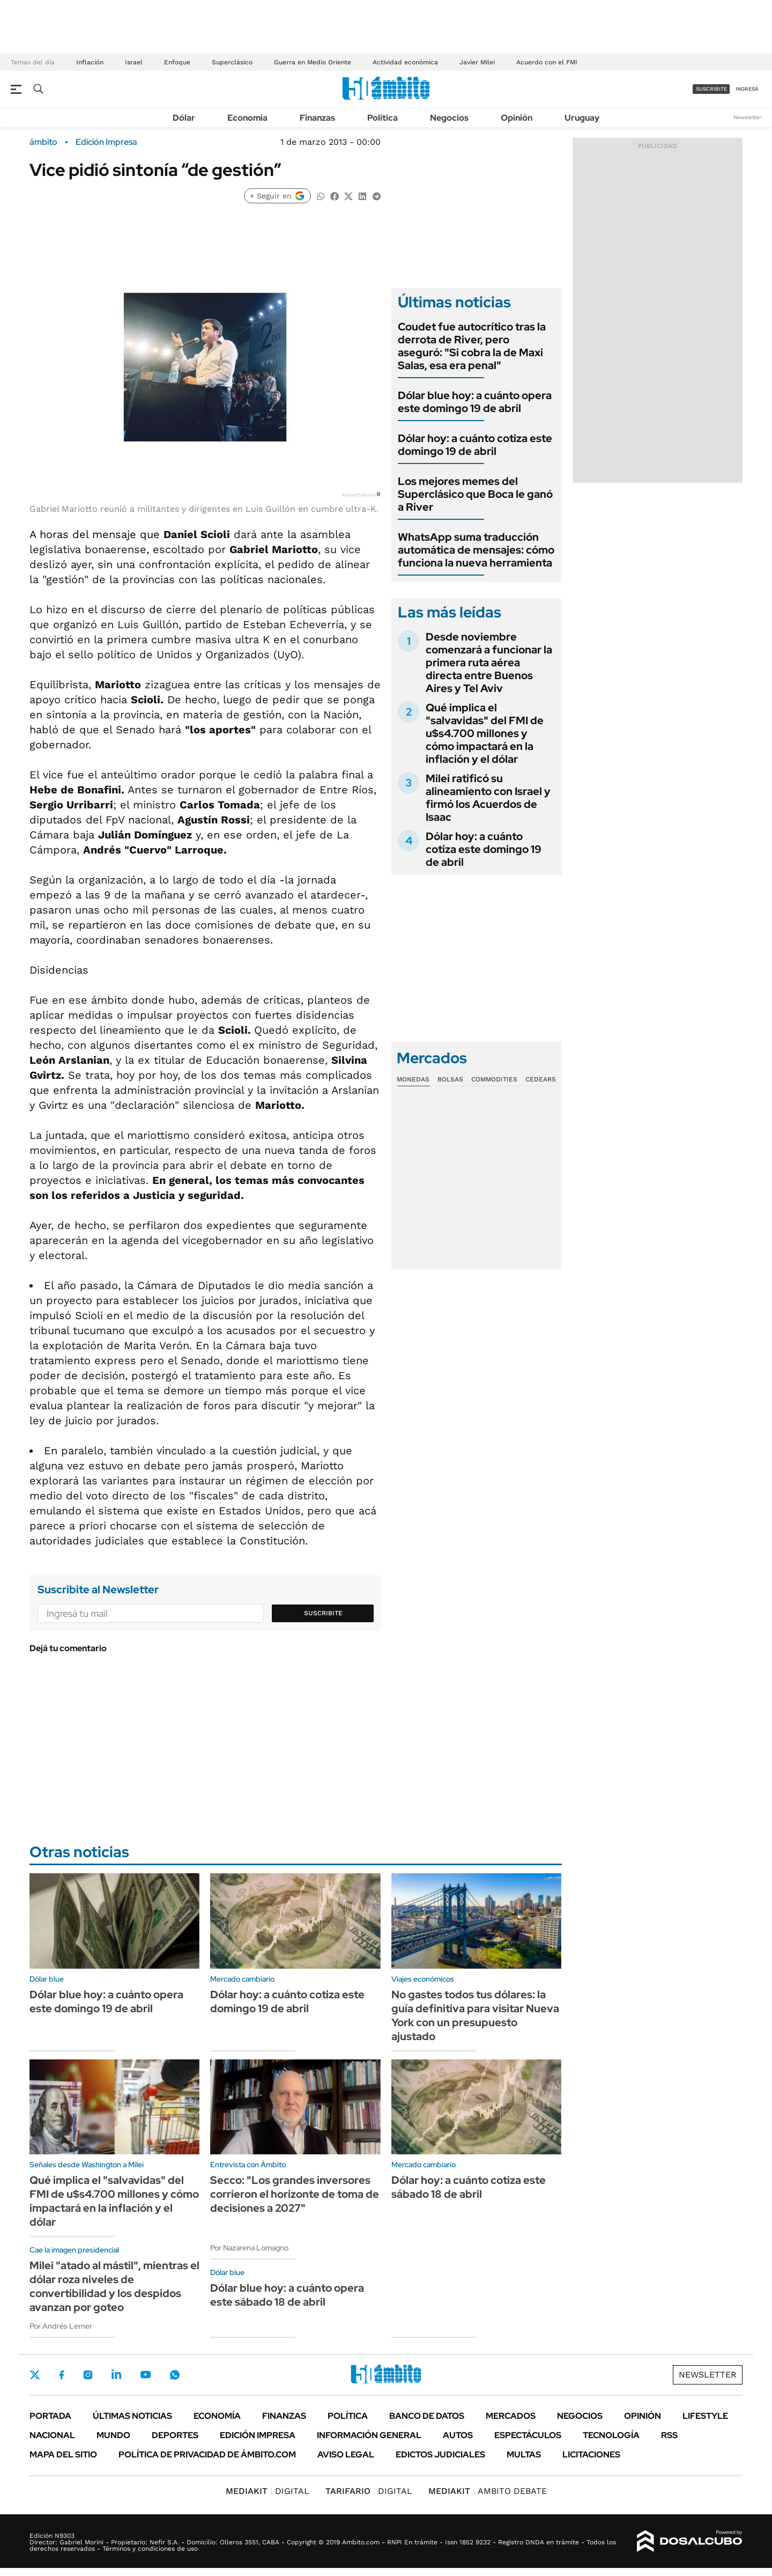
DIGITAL (267, 2491)
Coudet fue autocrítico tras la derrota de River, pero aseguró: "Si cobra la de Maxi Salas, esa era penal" (472, 346)
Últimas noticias (132, 2416)
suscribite (711, 89)
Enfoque (177, 62)
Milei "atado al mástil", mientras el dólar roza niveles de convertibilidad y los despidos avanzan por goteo (114, 2286)
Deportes (175, 2435)
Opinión (516, 117)
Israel (134, 62)
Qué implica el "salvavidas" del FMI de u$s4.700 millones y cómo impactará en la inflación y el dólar (485, 733)
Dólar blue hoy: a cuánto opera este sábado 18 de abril (287, 2295)
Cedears (540, 1079)
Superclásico (232, 62)
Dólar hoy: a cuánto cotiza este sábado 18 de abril (468, 2187)
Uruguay (582, 117)
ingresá (747, 89)
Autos (458, 2435)
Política (382, 117)
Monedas (413, 1079)
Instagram (88, 2374)
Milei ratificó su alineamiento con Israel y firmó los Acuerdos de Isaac (488, 797)
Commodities (494, 1079)
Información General (369, 2435)
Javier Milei (477, 62)
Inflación (89, 62)
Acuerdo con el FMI (546, 62)
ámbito (43, 142)
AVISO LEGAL (345, 2454)
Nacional (52, 2435)
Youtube (145, 2375)
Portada (50, 2416)
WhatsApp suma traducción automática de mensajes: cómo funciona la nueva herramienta (476, 550)
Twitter (34, 2375)
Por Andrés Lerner (60, 2326)
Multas (524, 2454)
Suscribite (323, 1613)
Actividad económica (405, 62)
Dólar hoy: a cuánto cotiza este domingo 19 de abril (475, 444)
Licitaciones (591, 2454)
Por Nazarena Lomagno (249, 2248)
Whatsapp (175, 2374)
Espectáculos (527, 2435)
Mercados (511, 2416)
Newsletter (747, 117)
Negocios (449, 117)
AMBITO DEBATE (487, 2491)
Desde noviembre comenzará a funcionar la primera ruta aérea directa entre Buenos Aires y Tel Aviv (489, 662)
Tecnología (611, 2435)
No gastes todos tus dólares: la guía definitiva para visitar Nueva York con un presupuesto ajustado (475, 2015)
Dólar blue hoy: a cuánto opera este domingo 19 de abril (475, 401)
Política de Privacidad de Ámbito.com (207, 2454)
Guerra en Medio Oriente (312, 62)
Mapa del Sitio (63, 2454)
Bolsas (450, 1079)
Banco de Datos (426, 2416)
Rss (669, 2435)
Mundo (113, 2435)
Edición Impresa (257, 2435)
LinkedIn (116, 2374)
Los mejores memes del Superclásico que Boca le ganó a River (475, 494)
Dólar (184, 117)
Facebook (61, 2375)
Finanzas (317, 117)
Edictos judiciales (440, 2454)
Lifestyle (705, 2416)
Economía (247, 117)
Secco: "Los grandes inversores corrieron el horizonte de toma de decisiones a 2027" (294, 2194)
